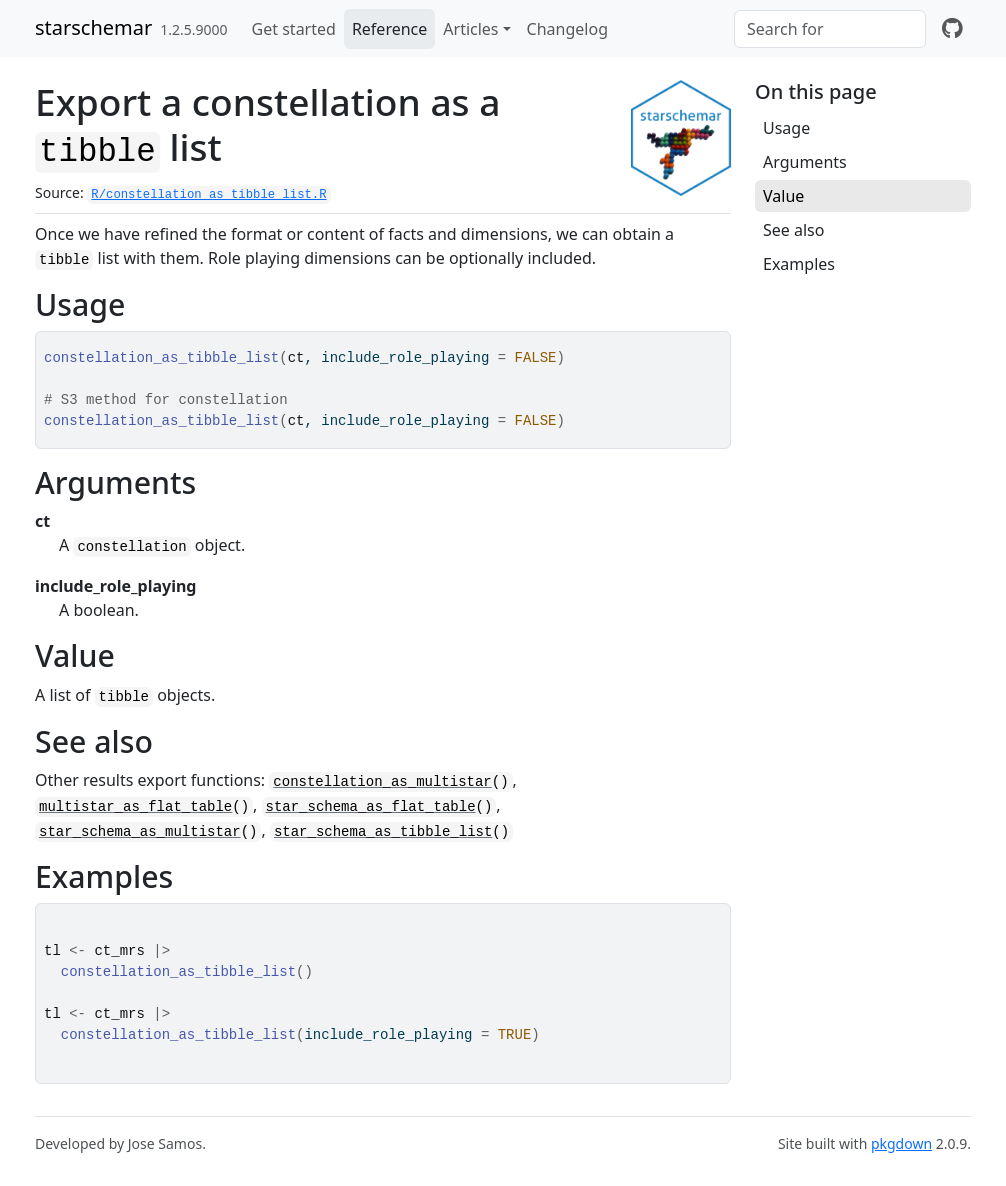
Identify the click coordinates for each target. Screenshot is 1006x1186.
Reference (389, 29)
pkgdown (901, 1143)
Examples (799, 264)
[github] (952, 29)
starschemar (93, 27)
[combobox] (830, 29)
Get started (294, 29)
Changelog (567, 29)
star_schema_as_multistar (140, 832)
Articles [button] (470, 29)
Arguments (805, 162)
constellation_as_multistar (382, 782)
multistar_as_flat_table (135, 807)
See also (793, 230)
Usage (786, 128)
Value (783, 196)
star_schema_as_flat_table (371, 807)
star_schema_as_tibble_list (383, 832)
